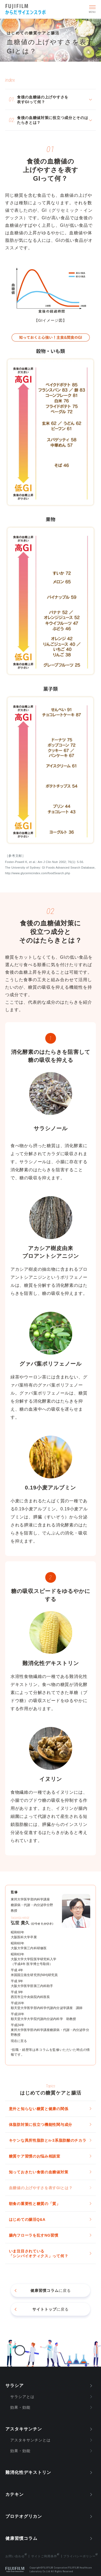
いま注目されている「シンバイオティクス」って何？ (38, 2253)
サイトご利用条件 (44, 2556)
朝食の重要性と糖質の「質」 (34, 2203)
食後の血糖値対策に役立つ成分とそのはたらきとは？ (52, 120)
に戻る (50, 2290)
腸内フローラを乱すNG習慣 (33, 2235)
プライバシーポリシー (79, 2556)
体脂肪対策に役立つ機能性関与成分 (40, 2124)
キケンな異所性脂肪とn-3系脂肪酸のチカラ (47, 2140)
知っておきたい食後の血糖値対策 (38, 2172)
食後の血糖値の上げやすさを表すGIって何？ (42, 99)
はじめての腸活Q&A (27, 2219)
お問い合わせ (15, 2556)
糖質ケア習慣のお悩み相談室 (34, 2156)
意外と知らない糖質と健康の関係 (38, 2109)
